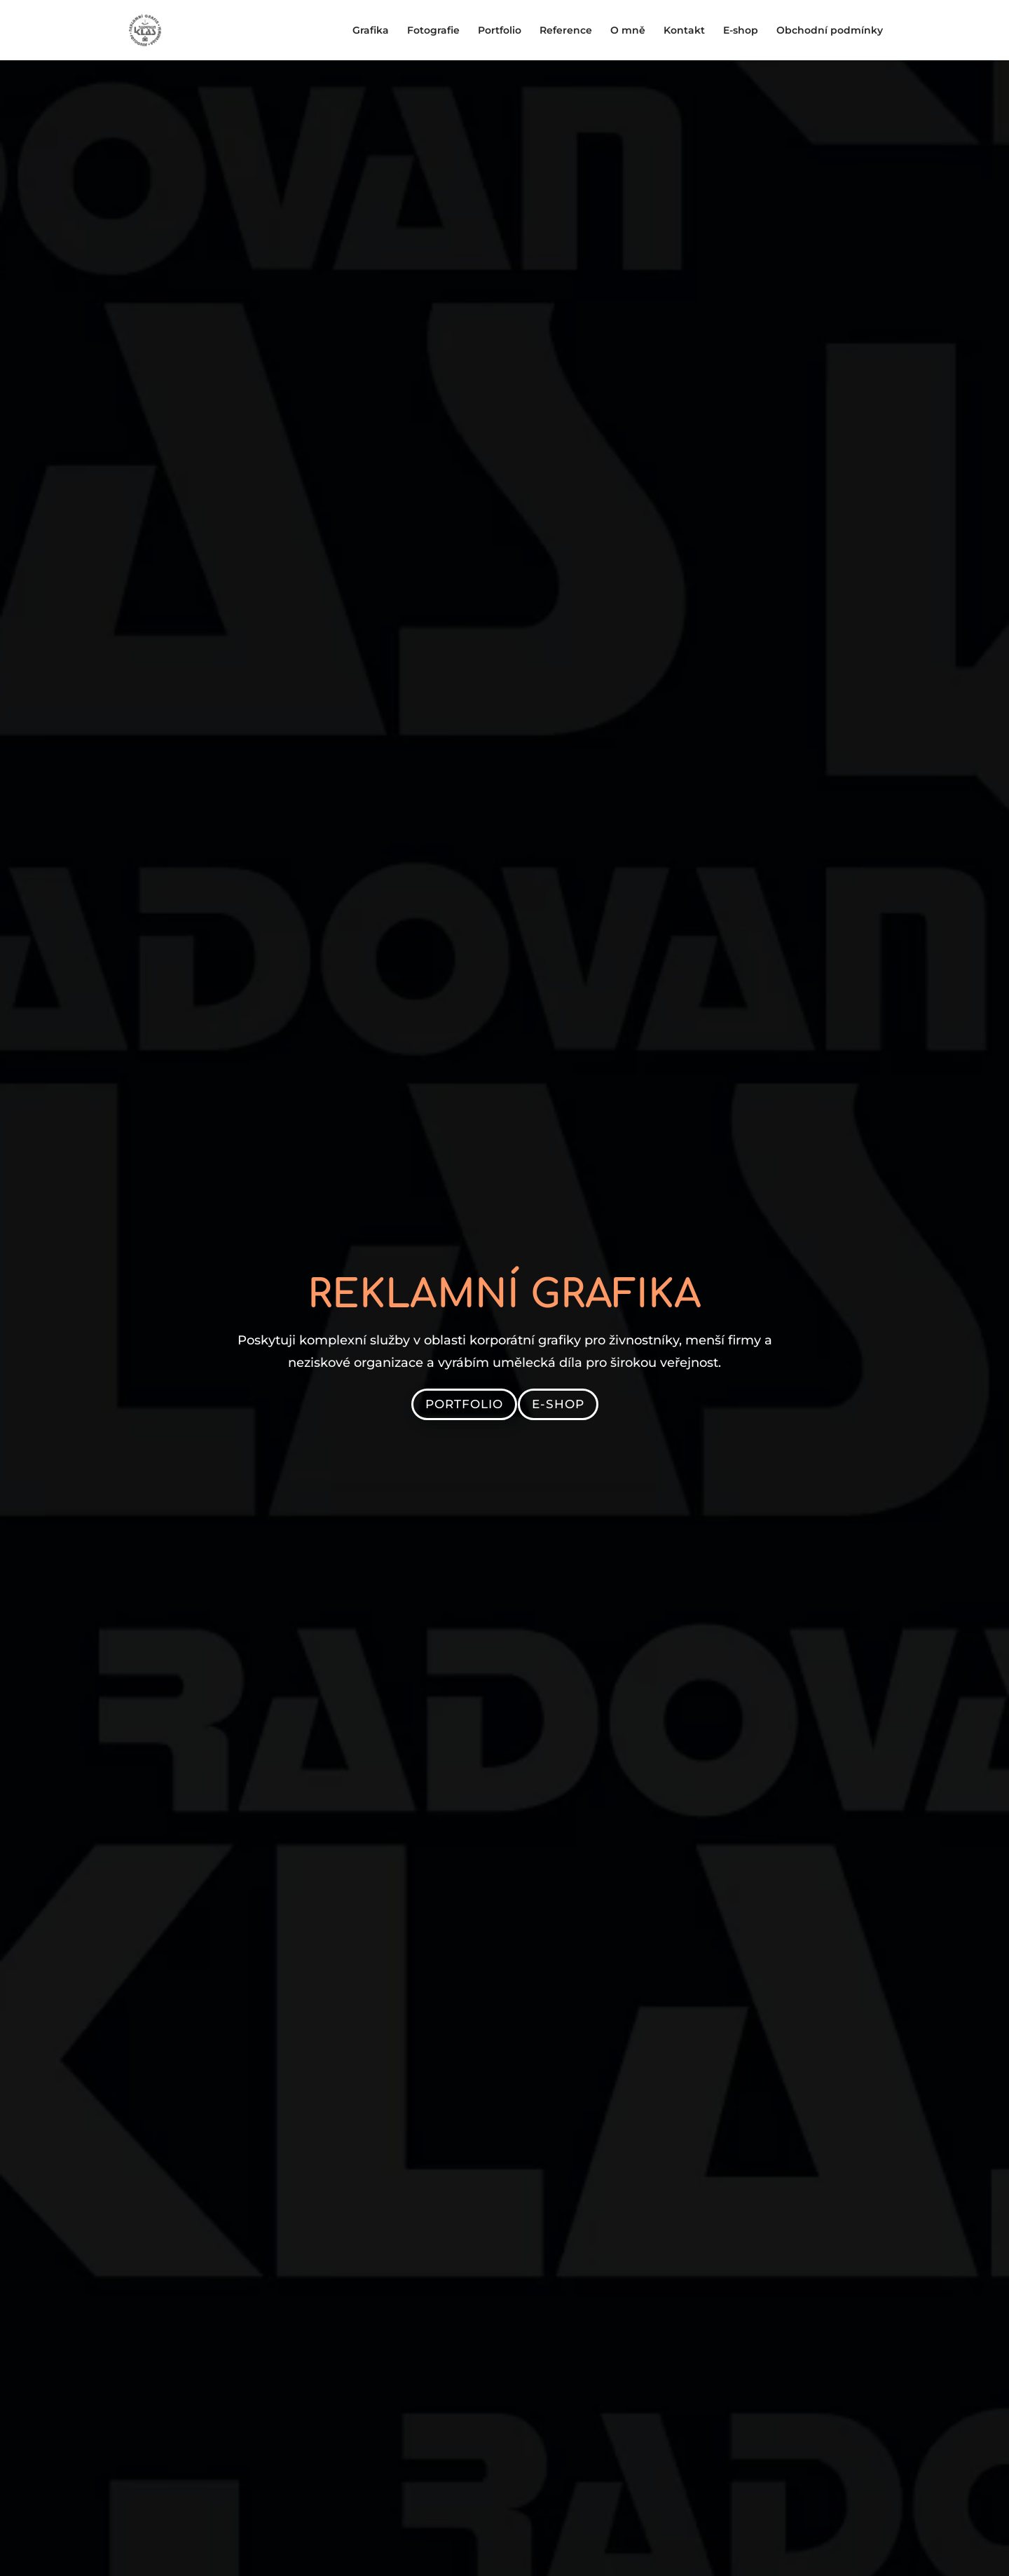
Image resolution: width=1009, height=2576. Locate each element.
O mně (627, 30)
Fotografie (433, 30)
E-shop (740, 30)
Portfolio (499, 30)
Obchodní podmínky (829, 30)
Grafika (370, 30)
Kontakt (684, 30)
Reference (566, 30)
